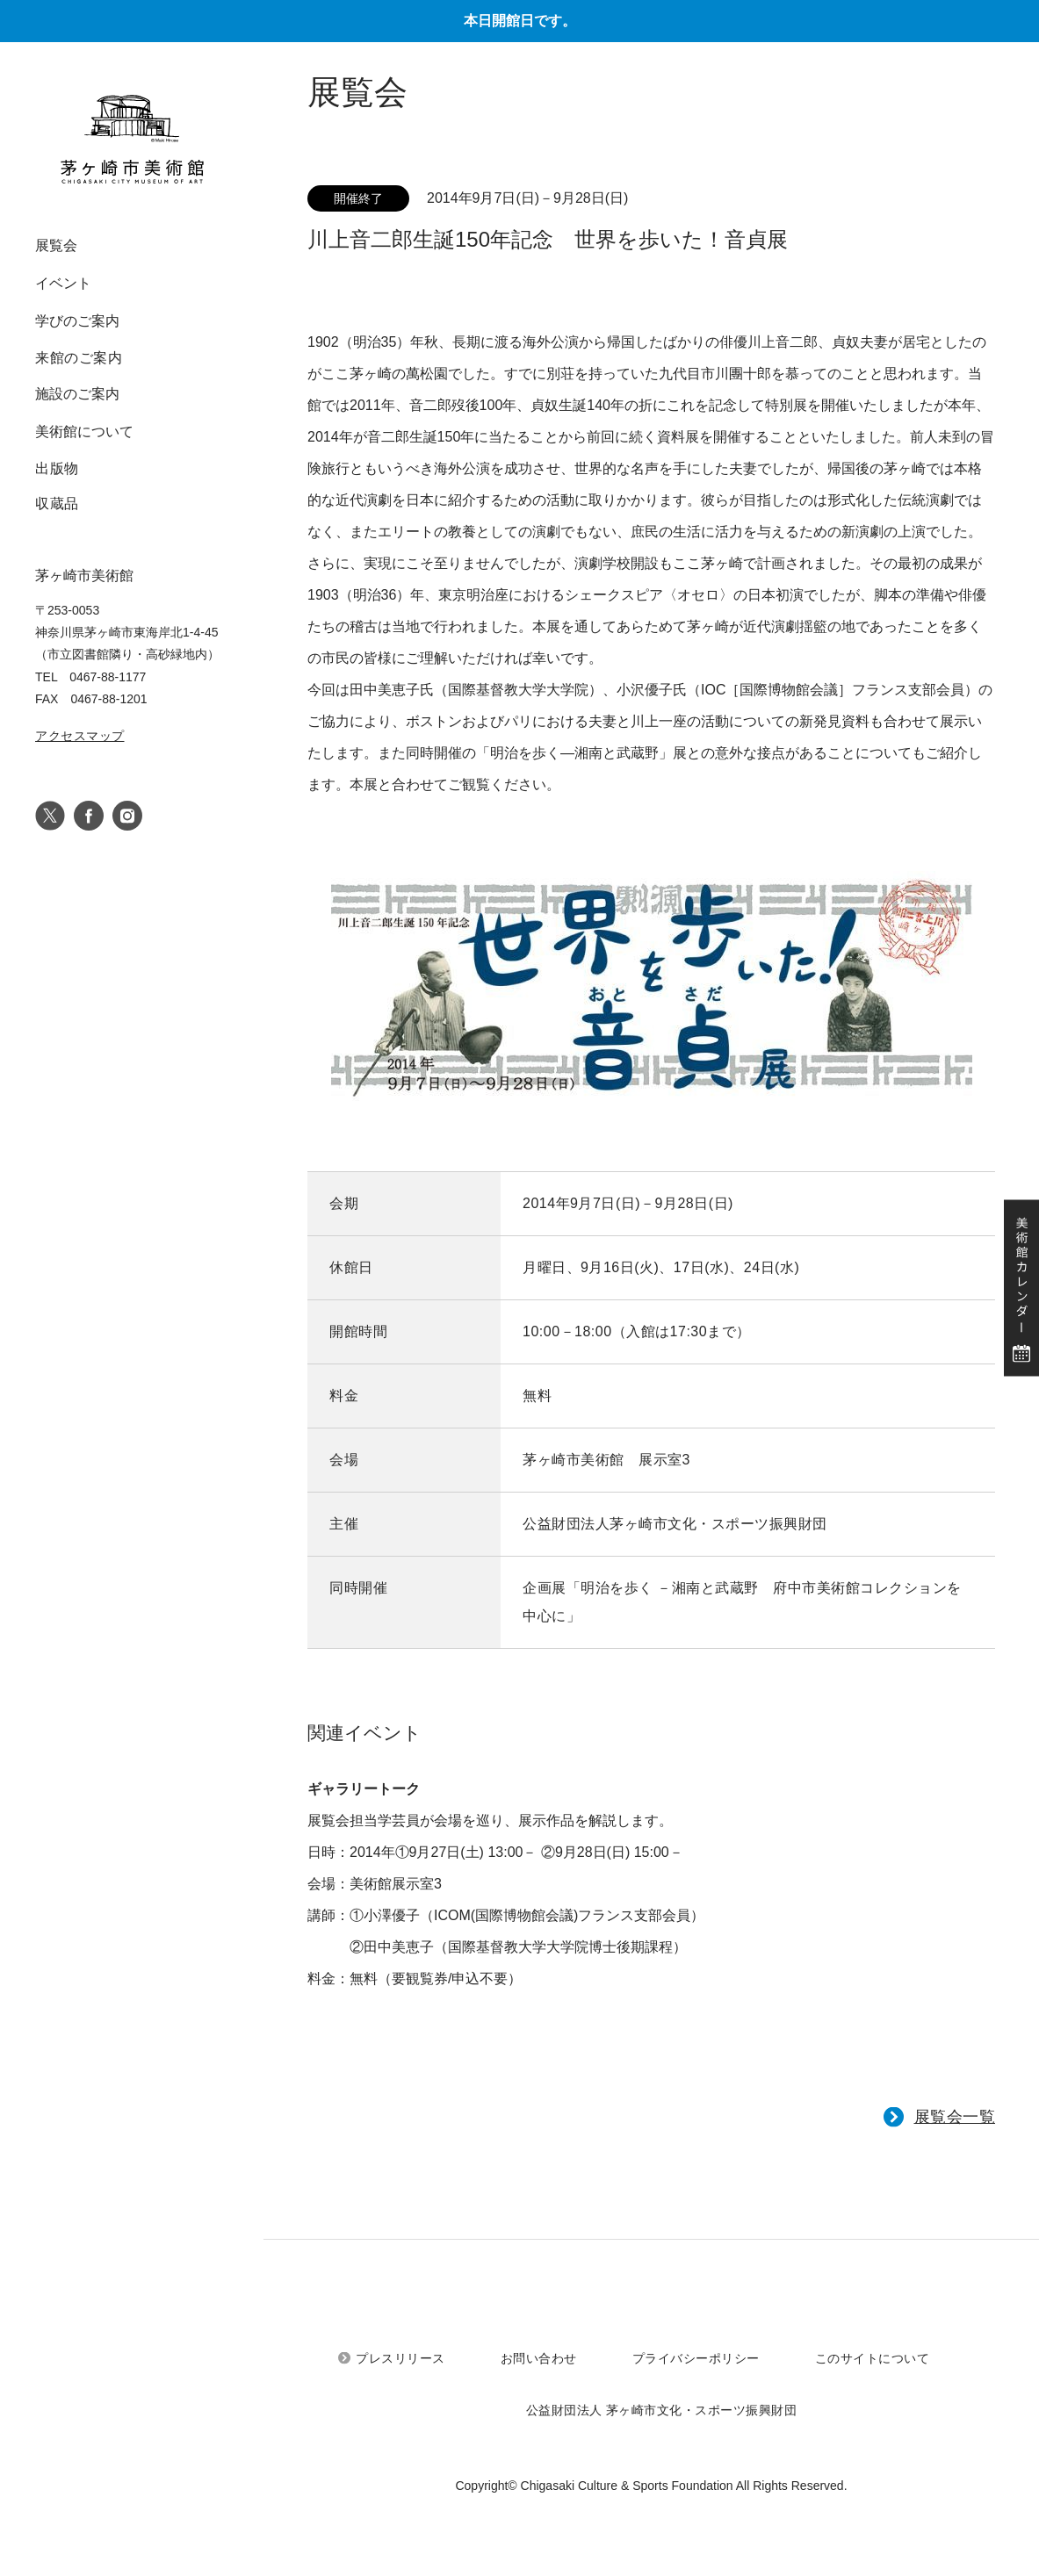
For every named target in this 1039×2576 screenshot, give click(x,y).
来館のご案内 (78, 357)
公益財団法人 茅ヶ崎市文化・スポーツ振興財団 (661, 2410)
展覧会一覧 (955, 2117)
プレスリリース (400, 2358)
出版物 (57, 468)
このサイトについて (872, 2358)
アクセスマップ (80, 736)
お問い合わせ (539, 2358)
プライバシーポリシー (696, 2358)
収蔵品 (57, 503)
